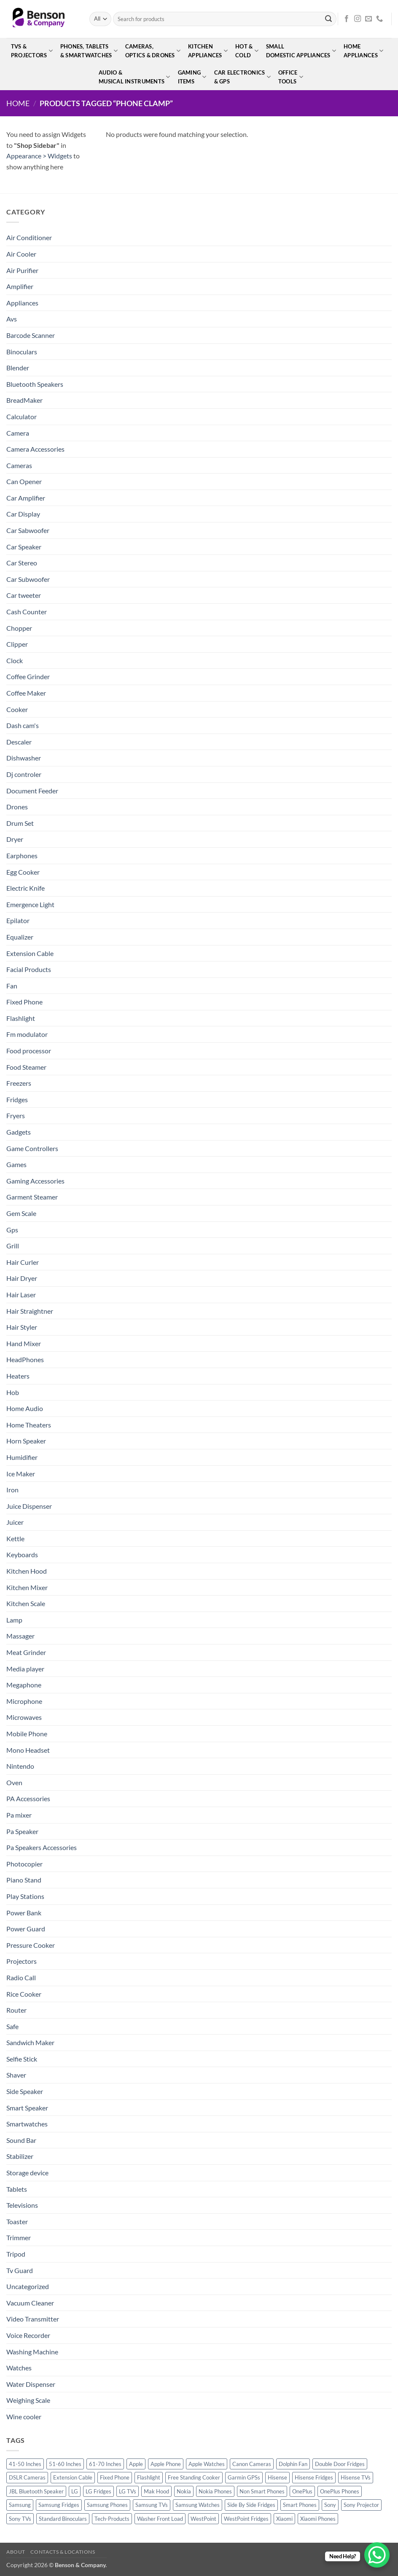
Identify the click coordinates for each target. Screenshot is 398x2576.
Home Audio (24, 1408)
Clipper (17, 644)
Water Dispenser (30, 2384)
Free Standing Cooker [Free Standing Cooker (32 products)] (194, 2477)
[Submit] (328, 19)
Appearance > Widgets (39, 156)
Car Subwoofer (28, 579)
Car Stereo (21, 563)
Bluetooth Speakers (34, 384)
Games (16, 1164)
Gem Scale (21, 1213)
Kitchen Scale (25, 1603)
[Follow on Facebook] (346, 19)
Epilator (18, 920)
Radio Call (21, 1978)
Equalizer (19, 937)
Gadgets (18, 1132)
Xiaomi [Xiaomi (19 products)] (284, 2518)
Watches (19, 2368)
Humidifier (22, 1457)
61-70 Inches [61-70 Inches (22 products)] (105, 2464)
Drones (17, 807)
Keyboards (22, 1554)
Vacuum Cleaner (30, 2303)
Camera (17, 433)
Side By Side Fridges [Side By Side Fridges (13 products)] (251, 2504)
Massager (20, 1636)
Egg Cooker (23, 872)
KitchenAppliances (208, 51)
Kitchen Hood (26, 1571)
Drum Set (20, 823)
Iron (12, 1490)
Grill (12, 1246)
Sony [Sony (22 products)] (330, 2504)
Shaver (16, 2075)
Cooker (17, 709)
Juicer (15, 1522)
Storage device (27, 2173)
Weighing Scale (28, 2400)
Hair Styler (21, 1327)
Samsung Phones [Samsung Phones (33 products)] (107, 2504)
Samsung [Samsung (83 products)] (20, 2504)
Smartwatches (27, 2124)
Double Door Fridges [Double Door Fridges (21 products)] (340, 2464)
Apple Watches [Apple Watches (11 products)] (206, 2464)
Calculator (21, 416)
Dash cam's (22, 725)
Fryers (15, 1115)
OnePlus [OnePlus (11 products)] (302, 2491)
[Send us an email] (368, 19)
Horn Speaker (26, 1441)
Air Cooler (21, 254)
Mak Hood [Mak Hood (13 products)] (156, 2491)
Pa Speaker (22, 1831)
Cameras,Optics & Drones (152, 51)
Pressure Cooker (30, 1945)
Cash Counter (26, 612)
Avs (11, 319)
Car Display (23, 514)
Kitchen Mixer (27, 1587)
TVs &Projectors (32, 51)
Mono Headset (28, 1750)
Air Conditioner (29, 237)
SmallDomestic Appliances (301, 51)
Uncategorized (27, 2286)
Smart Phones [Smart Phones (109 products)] (300, 2504)
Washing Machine (32, 2352)
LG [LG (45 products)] (74, 2491)
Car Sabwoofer (27, 530)
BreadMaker (24, 400)
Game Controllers (32, 1148)
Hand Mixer (23, 1343)
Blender (17, 368)
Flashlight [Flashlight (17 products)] (148, 2477)
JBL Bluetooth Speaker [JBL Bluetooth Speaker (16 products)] (36, 2491)
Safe (12, 2026)
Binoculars (21, 352)
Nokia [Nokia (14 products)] (184, 2491)
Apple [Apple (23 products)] (136, 2464)
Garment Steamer (32, 1197)
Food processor (28, 1051)
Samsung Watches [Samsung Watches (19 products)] (197, 2504)
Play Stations (25, 1896)
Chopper (19, 628)
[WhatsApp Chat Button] (377, 2555)
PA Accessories (28, 1798)
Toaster (17, 2221)
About (15, 2552)
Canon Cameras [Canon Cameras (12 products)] (251, 2464)
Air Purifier (22, 270)
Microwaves (24, 1717)
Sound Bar (21, 2140)
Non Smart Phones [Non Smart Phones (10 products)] (262, 2491)
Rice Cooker (23, 1994)
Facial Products (28, 969)
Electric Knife (25, 888)
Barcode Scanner (30, 335)
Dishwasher (23, 758)
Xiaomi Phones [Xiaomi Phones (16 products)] (318, 2518)
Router (16, 2010)
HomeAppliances (363, 51)
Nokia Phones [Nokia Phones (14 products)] (215, 2491)
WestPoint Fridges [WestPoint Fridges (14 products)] (246, 2518)
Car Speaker (23, 547)
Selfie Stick (21, 2059)
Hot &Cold (246, 51)
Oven (14, 1782)
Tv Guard (19, 2270)
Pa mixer (19, 1815)
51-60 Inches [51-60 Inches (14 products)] (65, 2464)
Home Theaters (28, 1425)
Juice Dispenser (29, 1506)
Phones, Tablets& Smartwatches (89, 51)
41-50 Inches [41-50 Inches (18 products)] (25, 2464)
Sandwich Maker (30, 2042)
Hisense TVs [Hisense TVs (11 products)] (356, 2477)
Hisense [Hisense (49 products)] (277, 2477)
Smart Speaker (27, 2108)
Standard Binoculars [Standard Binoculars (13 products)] (63, 2518)
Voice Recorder (28, 2335)
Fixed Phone (24, 1002)
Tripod (15, 2254)
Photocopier (24, 1864)
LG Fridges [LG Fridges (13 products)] (98, 2491)
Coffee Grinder (28, 676)
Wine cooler (23, 2417)
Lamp (14, 1620)
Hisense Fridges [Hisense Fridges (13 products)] (314, 2477)
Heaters (18, 1376)
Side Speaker (24, 2091)
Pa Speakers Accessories (41, 1847)
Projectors (21, 1961)
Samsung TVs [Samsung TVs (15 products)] (151, 2504)
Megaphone (23, 1685)
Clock (14, 660)
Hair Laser (21, 1295)
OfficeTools (290, 77)
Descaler (19, 742)
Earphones (22, 856)
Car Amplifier (25, 498)
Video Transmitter (32, 2319)
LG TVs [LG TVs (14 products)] (127, 2491)
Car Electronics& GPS (242, 77)
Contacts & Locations (62, 2552)
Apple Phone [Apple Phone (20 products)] (166, 2464)
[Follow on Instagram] (357, 19)
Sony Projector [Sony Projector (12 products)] (361, 2504)
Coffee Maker (26, 693)
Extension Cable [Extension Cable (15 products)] (72, 2477)
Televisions (22, 2205)
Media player (25, 1669)
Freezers (18, 1083)
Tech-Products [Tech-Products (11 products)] (111, 2518)
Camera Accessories (35, 449)
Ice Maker (20, 1474)
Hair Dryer (21, 1278)
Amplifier (19, 286)
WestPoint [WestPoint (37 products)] (203, 2518)
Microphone (24, 1701)
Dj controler (23, 774)
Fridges (17, 1099)
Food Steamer (26, 1067)
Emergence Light (30, 904)
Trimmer (18, 2237)
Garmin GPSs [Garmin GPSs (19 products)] (244, 2477)
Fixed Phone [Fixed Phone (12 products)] (114, 2477)
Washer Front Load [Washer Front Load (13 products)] (160, 2518)
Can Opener (24, 481)
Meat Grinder (26, 1652)
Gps (12, 1230)
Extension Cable (30, 953)
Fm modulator (27, 1034)
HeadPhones (25, 1359)
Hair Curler (22, 1262)
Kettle (15, 1538)
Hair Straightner (29, 1311)
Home (18, 103)
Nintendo (20, 1766)
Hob (12, 1392)
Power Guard (25, 1929)
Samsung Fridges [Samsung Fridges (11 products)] (58, 2504)
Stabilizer (19, 2156)
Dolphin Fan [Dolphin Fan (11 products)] (293, 2464)
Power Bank (23, 1913)
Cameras (19, 465)
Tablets (16, 2189)
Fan (11, 986)
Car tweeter (23, 595)
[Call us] (379, 19)
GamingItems (192, 77)
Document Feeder (32, 791)
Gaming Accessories (35, 1181)
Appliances (22, 303)
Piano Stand (23, 1880)
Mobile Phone (26, 1734)
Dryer (14, 839)
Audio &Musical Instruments (134, 77)
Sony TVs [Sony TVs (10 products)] (20, 2518)
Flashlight (20, 1018)
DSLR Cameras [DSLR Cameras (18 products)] (27, 2477)
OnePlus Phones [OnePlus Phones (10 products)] (339, 2491)
